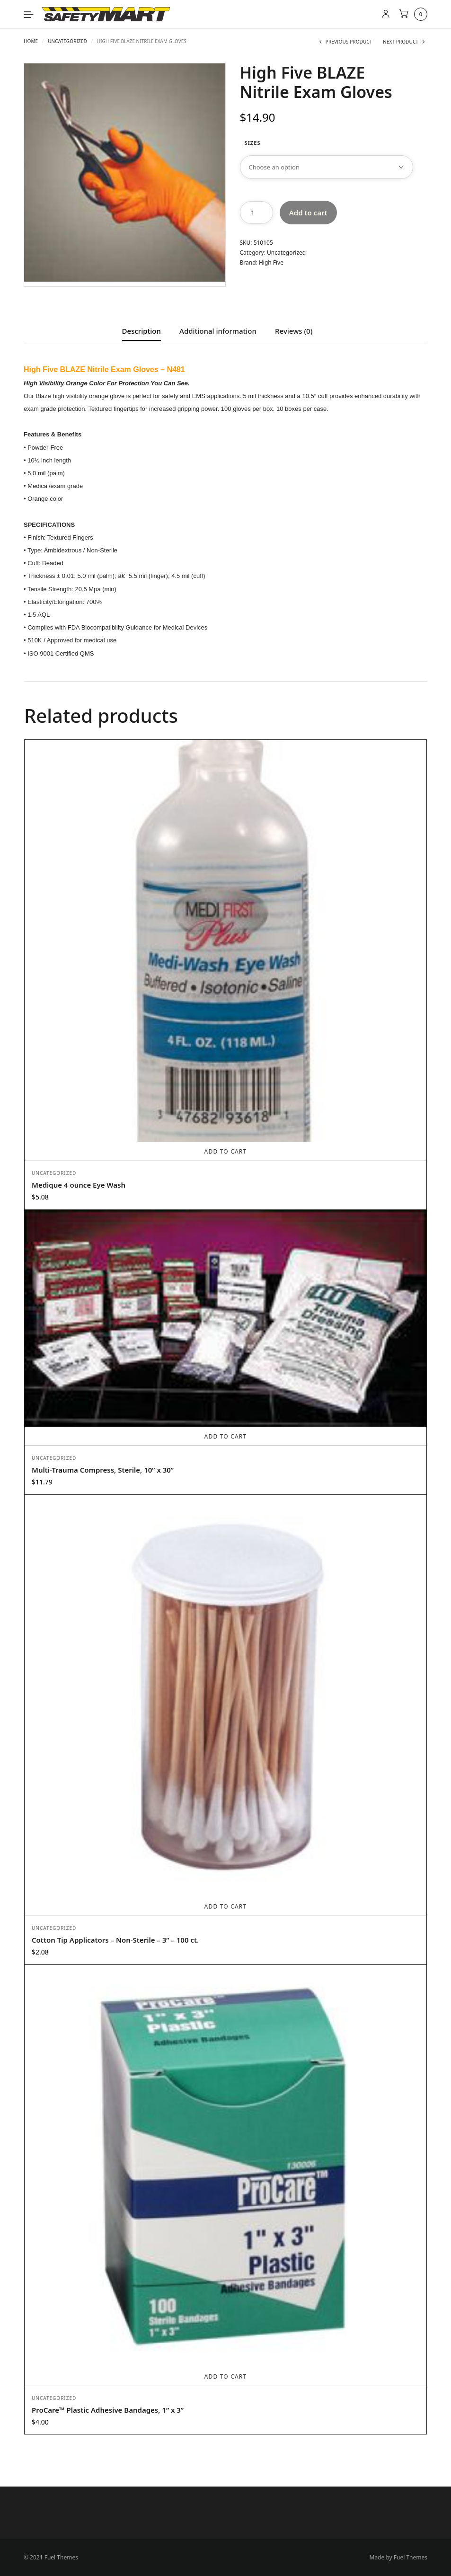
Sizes (253, 142)
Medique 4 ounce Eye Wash (78, 1184)
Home (31, 41)
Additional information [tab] (217, 332)
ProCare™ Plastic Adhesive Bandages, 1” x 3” (108, 2409)
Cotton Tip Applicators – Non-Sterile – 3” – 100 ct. (115, 1939)
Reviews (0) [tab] (293, 332)
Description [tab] (141, 332)
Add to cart (308, 212)
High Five (271, 262)
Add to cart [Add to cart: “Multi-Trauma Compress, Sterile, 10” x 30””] (225, 1436)
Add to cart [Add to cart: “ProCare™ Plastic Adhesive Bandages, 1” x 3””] (225, 2376)
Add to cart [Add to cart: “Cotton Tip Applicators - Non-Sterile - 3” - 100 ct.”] (225, 1906)
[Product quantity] (256, 212)
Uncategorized (67, 41)
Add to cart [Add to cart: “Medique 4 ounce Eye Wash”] (225, 1151)
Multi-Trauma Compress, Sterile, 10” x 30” (103, 1469)
